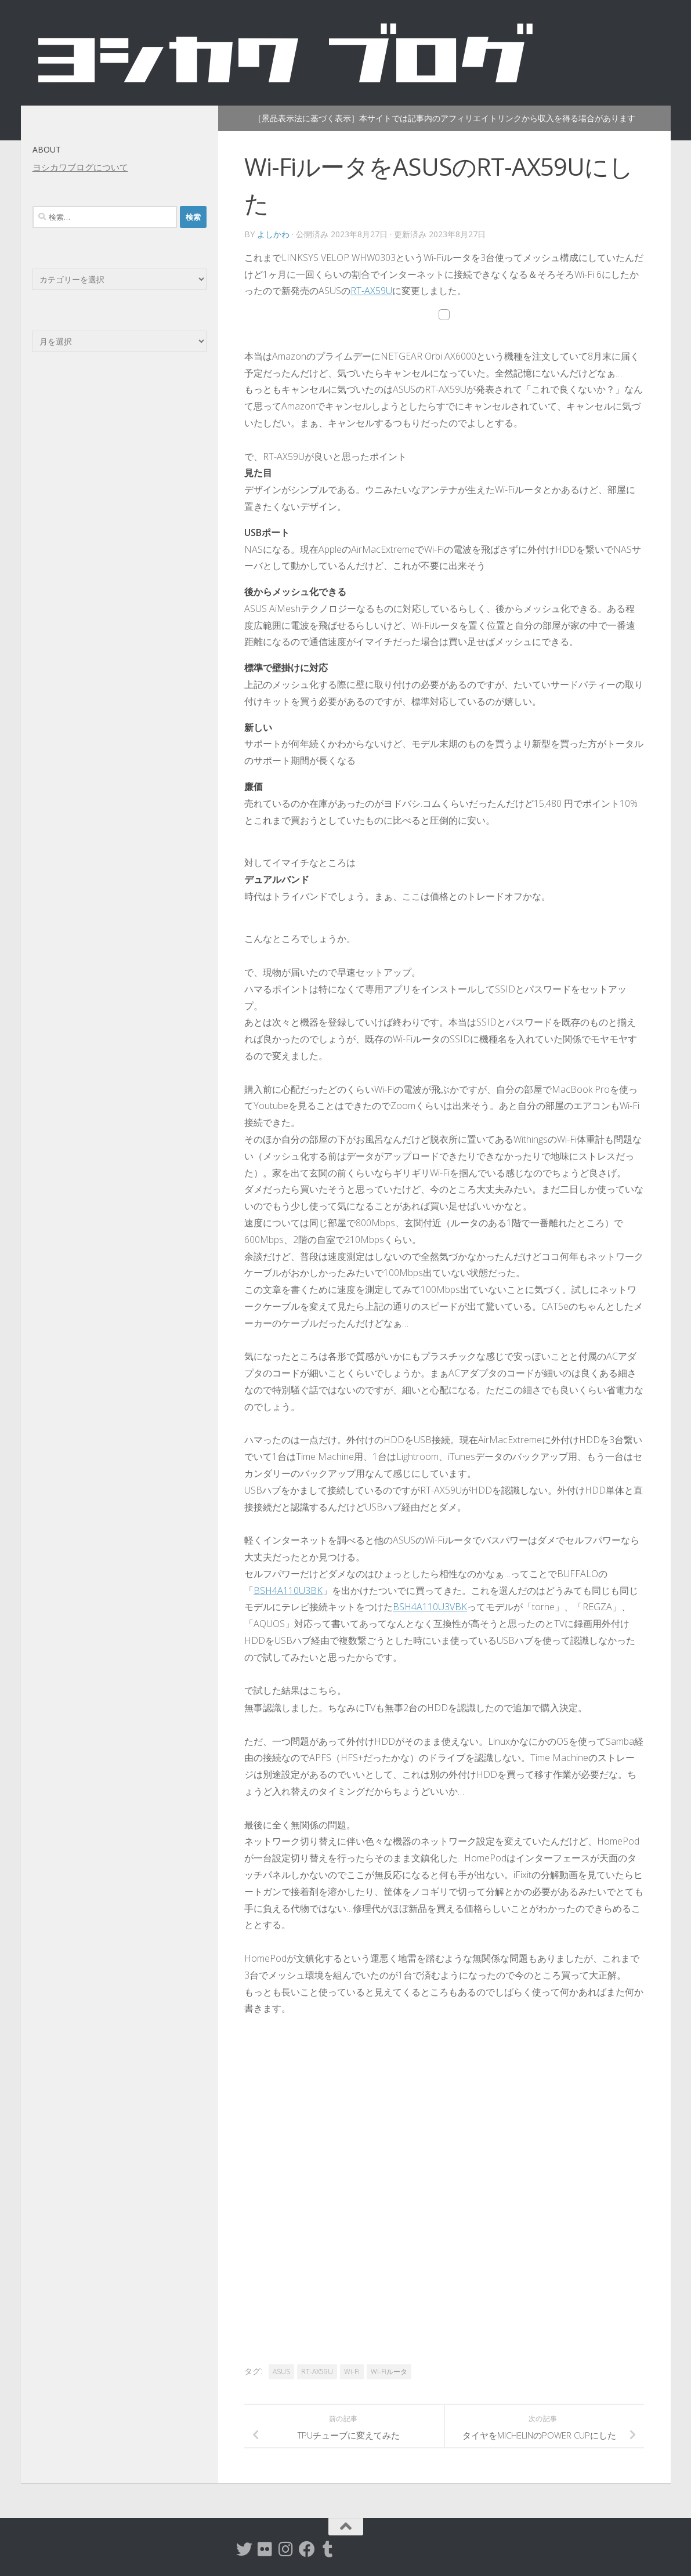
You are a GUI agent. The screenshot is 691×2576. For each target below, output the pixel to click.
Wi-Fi (352, 2371)
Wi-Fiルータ (389, 2371)
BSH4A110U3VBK (430, 1606)
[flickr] (265, 2549)
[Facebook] (307, 2549)
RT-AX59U (371, 290)
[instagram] (286, 2549)
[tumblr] (328, 2549)
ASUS (281, 2371)
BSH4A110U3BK (288, 1590)
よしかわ (273, 234)
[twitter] (244, 2549)
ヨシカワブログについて (80, 167)
